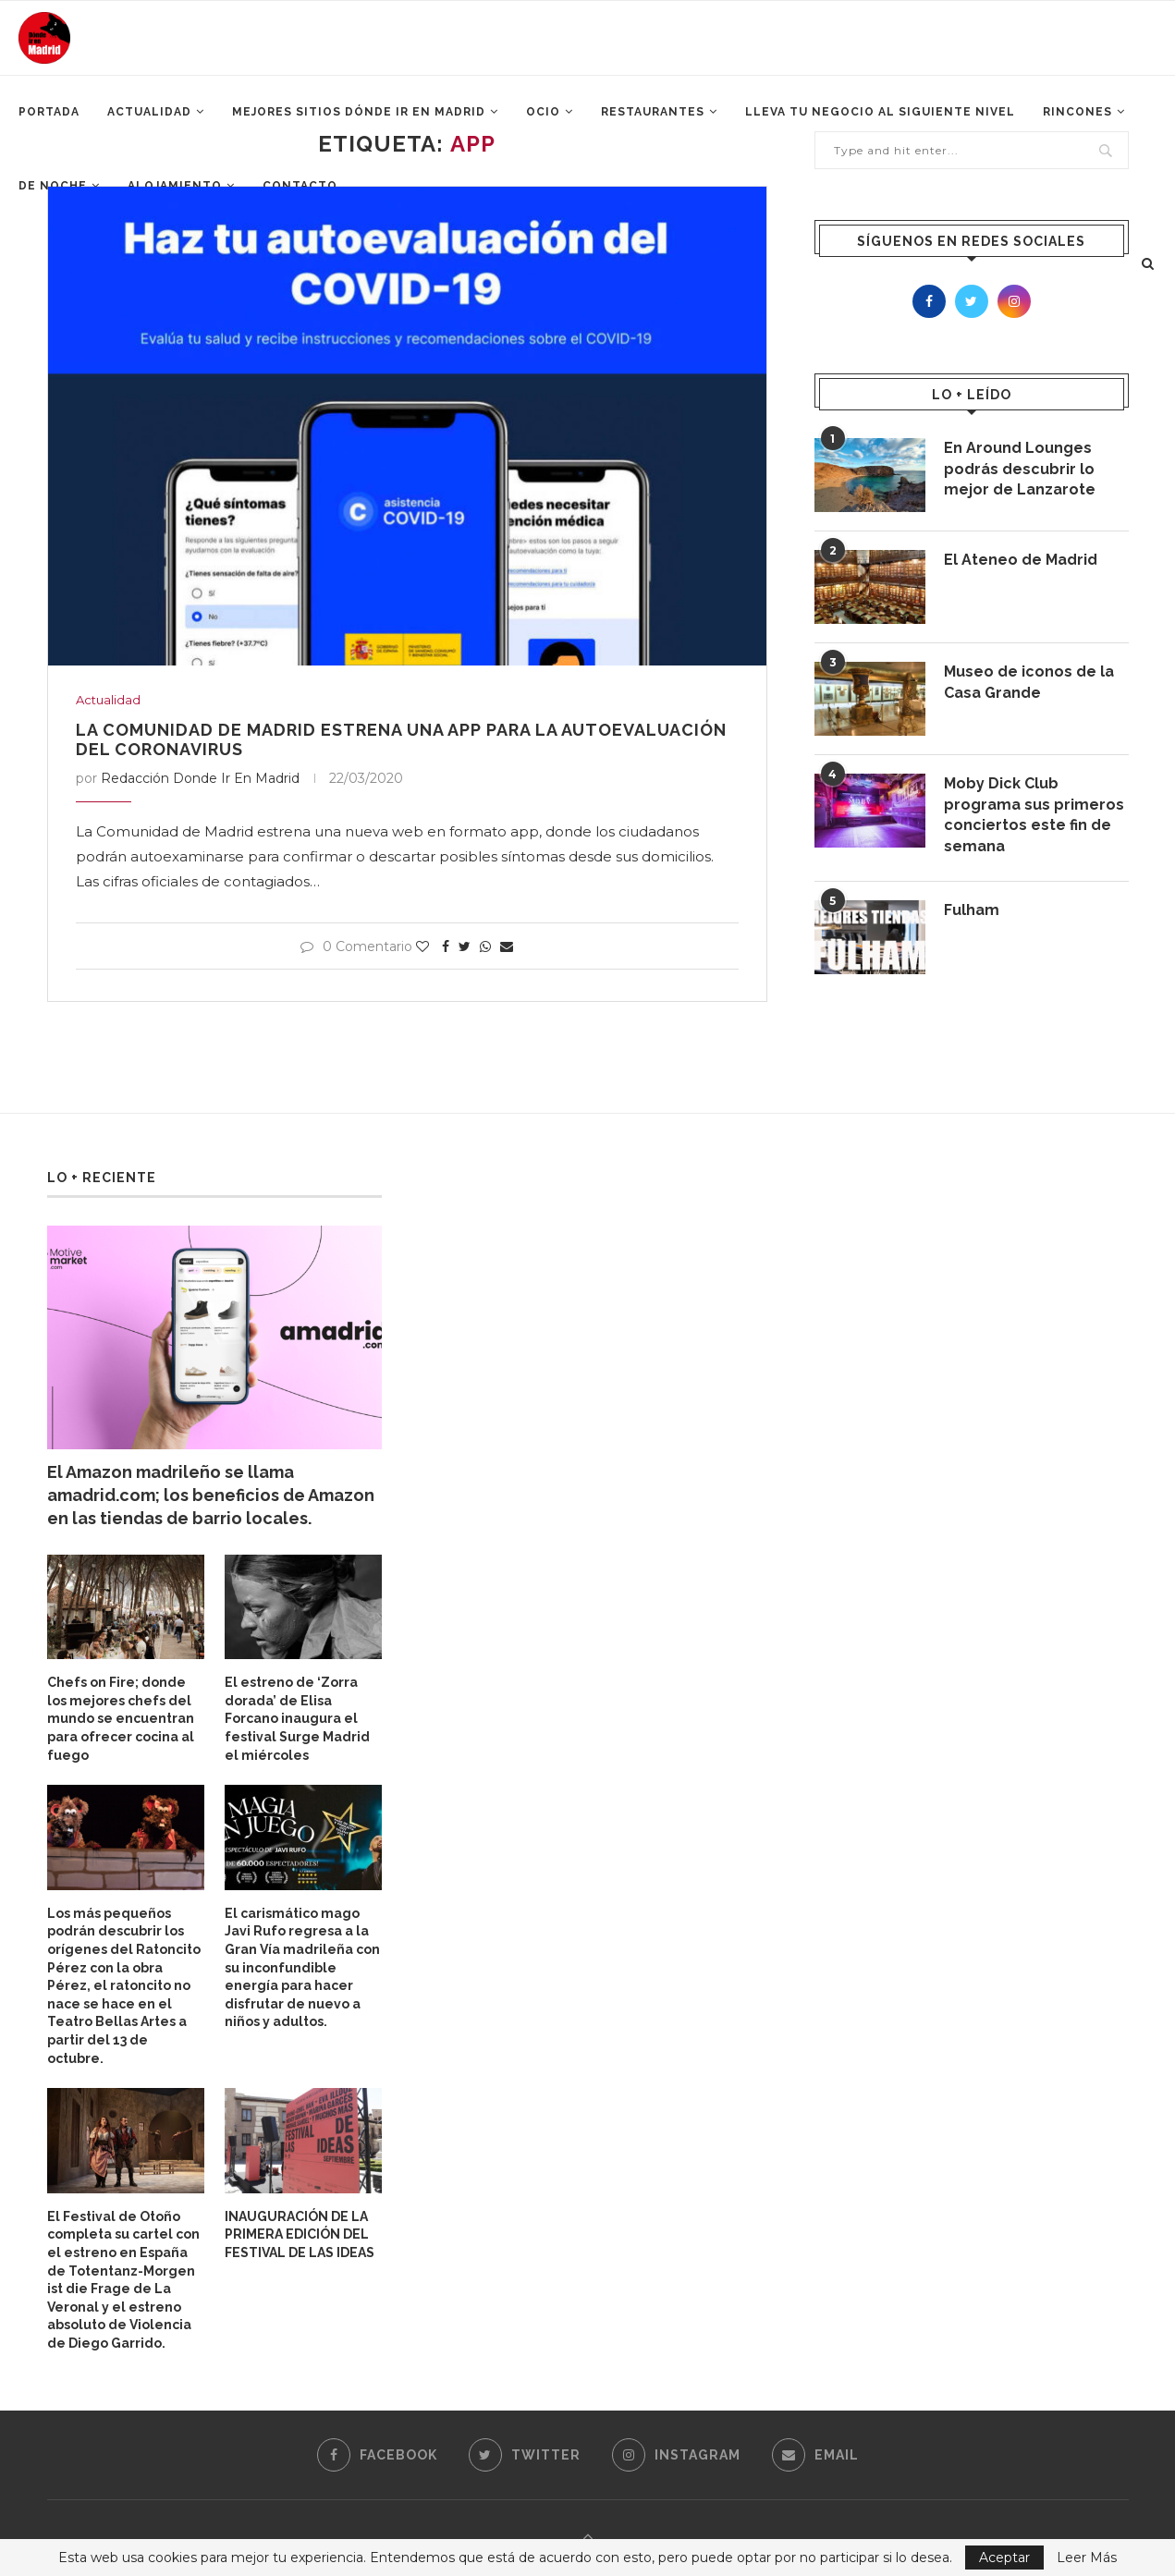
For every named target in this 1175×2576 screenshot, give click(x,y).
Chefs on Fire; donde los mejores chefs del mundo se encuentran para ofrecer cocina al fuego (120, 1718)
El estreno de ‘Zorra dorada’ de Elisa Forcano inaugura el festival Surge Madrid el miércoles (297, 1718)
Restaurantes (652, 111)
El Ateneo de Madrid (1020, 559)
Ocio (543, 111)
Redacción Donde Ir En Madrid (200, 778)
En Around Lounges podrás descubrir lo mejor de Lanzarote (1019, 468)
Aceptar (1004, 2557)
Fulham (971, 910)
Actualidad (149, 111)
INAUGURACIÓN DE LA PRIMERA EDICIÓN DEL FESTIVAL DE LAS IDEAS (299, 2234)
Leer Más (1087, 2557)
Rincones (1077, 111)
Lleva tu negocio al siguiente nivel (880, 111)
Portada (49, 111)
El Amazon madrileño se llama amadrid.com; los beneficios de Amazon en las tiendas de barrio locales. (210, 1495)
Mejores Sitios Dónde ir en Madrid (358, 111)
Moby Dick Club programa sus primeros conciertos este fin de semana (1034, 814)
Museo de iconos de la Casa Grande (1029, 682)
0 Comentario (356, 946)
